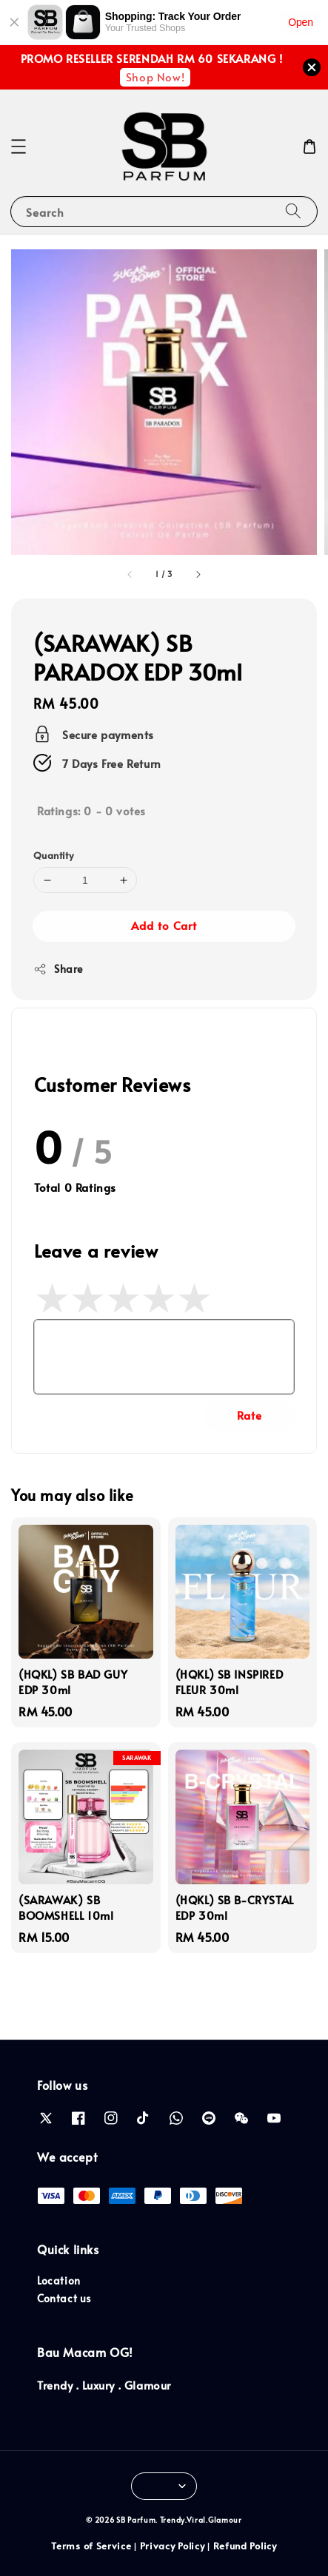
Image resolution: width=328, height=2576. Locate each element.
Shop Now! (155, 76)
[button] (18, 146)
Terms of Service (91, 2545)
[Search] (293, 211)
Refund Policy (245, 2545)
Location (59, 2280)
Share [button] (58, 969)
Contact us (64, 2298)
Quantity (53, 855)
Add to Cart (164, 925)
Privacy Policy (172, 2545)
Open (300, 22)
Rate (249, 1415)
